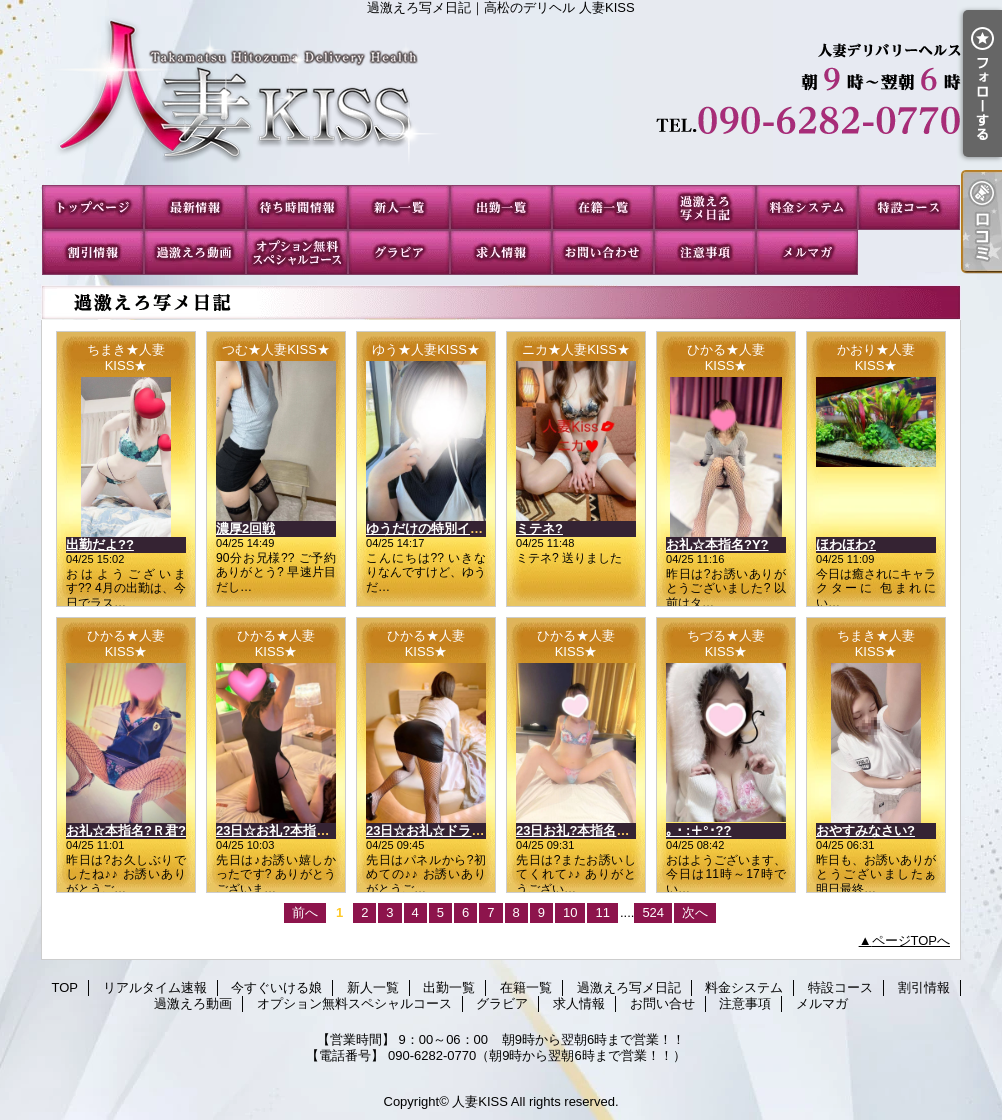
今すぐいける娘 (297, 207)
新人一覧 (399, 207)
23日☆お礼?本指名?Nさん (294, 830)
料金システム (807, 207)
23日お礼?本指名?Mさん (588, 830)
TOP (93, 207)
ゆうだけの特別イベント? (441, 528)
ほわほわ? (846, 544)
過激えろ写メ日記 (705, 207)
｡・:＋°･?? (698, 830)
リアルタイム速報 (195, 207)
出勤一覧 (501, 207)
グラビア (399, 252)
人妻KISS (480, 1101)
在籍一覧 (603, 207)
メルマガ (807, 252)
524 (653, 912)
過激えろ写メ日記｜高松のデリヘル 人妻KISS (501, 100)
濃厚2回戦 (245, 528)
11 (602, 912)
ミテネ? (539, 528)
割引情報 (93, 252)
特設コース (909, 207)
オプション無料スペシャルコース (297, 252)
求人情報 (501, 252)
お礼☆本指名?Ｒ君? (126, 830)
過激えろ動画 (195, 252)
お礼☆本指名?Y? (717, 544)
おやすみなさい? (865, 830)
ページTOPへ (911, 940)
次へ (695, 912)
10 (570, 912)
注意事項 (705, 252)
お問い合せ (603, 252)
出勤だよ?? (100, 544)
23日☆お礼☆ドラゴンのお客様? (461, 830)
